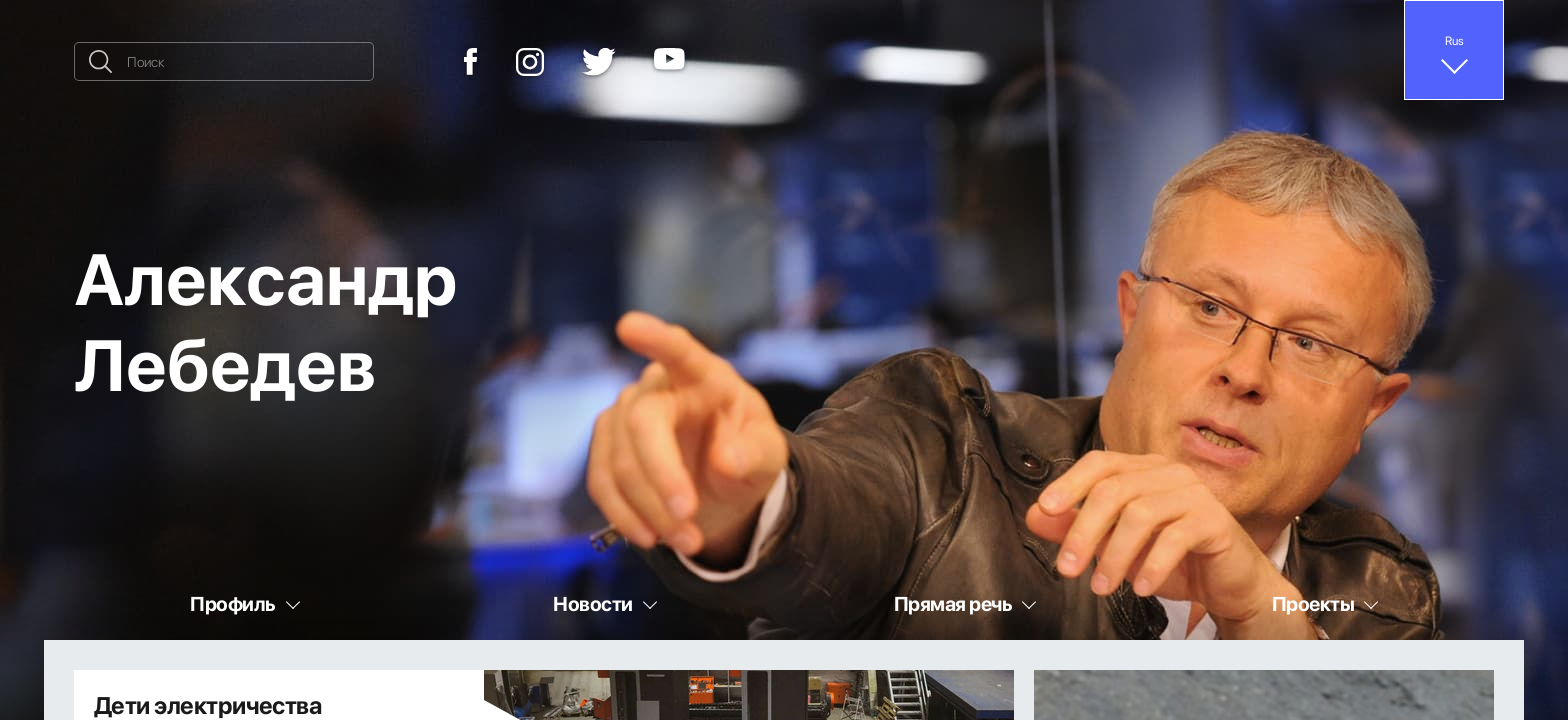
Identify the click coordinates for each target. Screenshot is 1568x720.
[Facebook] (471, 61)
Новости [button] (592, 603)
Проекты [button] (1313, 603)
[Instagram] (530, 62)
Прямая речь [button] (953, 603)
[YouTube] (669, 61)
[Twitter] (599, 62)
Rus (1454, 40)
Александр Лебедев (265, 319)
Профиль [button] (232, 603)
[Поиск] (224, 61)
